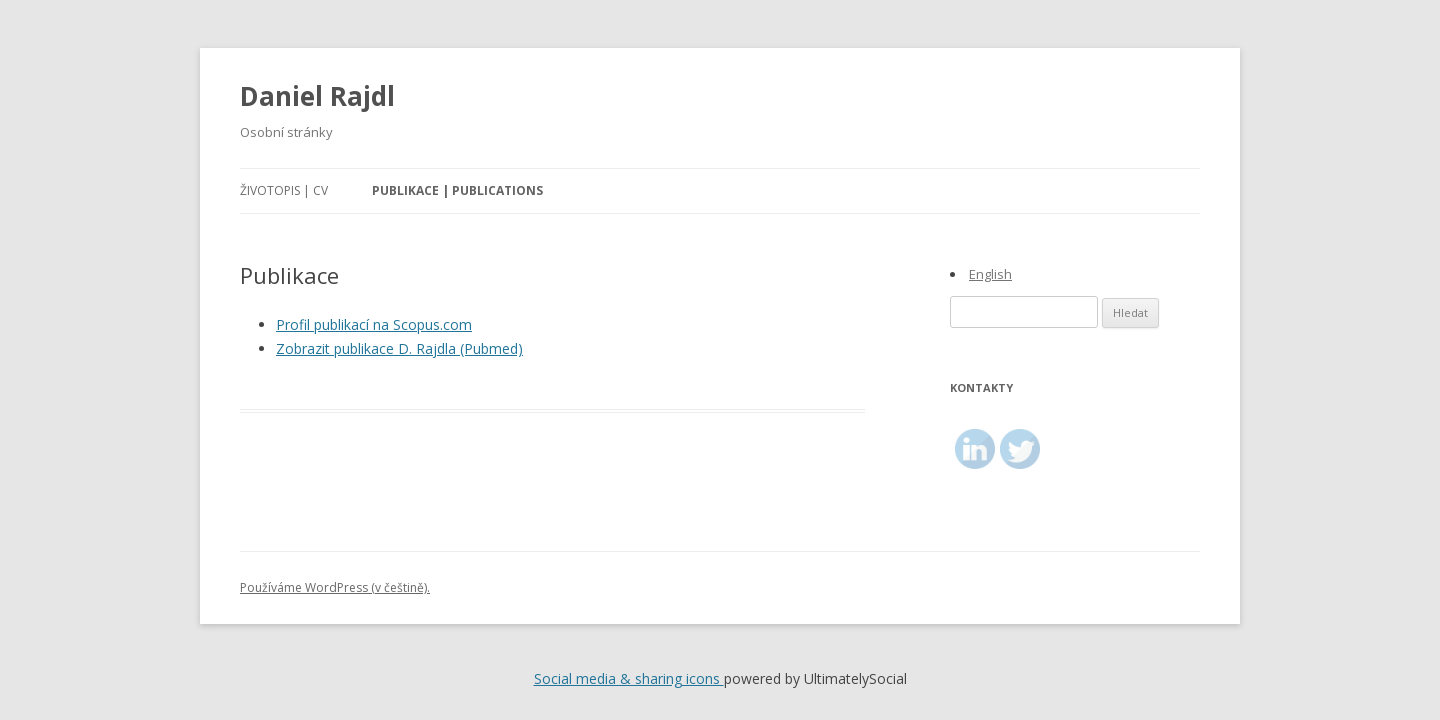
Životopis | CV (284, 190)
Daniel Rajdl (317, 96)
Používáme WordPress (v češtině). (335, 587)
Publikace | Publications (457, 190)
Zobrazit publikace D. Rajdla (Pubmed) (399, 348)
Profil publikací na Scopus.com (374, 324)
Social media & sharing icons (629, 678)
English (990, 274)
